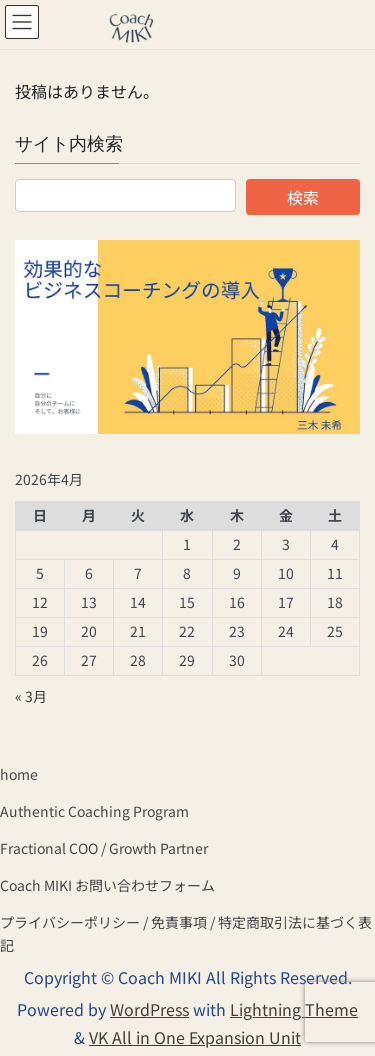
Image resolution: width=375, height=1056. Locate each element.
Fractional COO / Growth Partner (104, 848)
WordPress (149, 1009)
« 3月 (31, 696)
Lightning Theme (294, 1009)
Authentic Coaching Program (94, 811)
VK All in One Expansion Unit (195, 1037)
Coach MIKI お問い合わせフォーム (107, 885)
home (19, 774)
